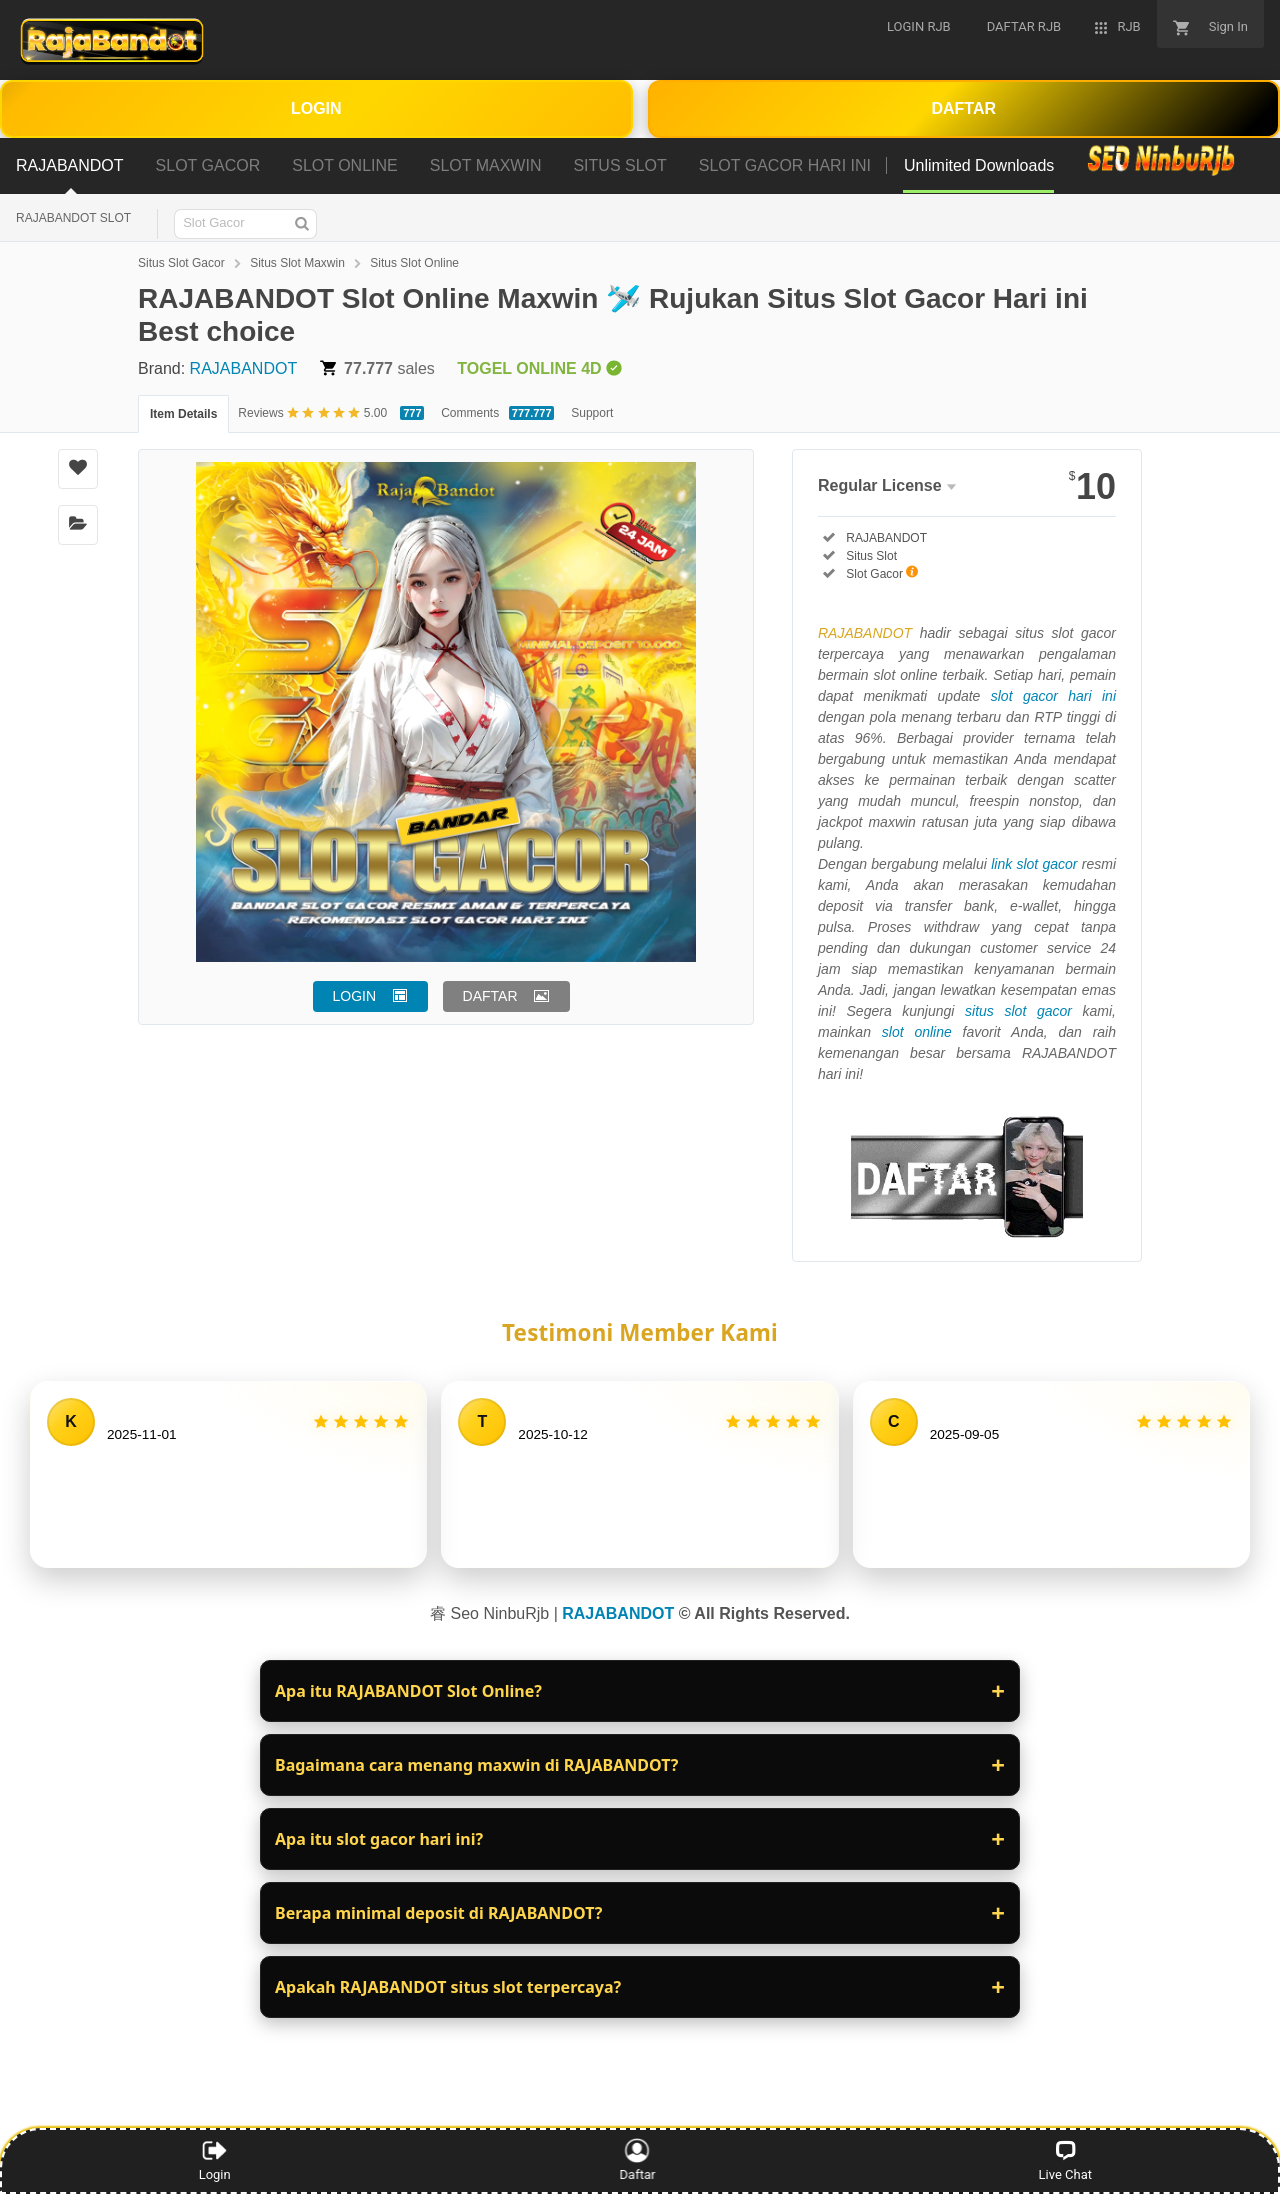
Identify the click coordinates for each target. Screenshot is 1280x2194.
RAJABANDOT (244, 368)
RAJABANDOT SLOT (73, 218)
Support (592, 413)
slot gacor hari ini (1053, 696)
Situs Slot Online (414, 263)
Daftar (642, 2160)
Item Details (183, 414)
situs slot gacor (1018, 1011)
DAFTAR (963, 108)
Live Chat (1065, 2160)
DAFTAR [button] (490, 996)
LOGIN (316, 108)
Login (215, 2160)
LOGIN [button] (355, 996)
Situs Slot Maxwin (297, 263)
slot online (917, 1032)
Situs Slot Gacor (181, 263)
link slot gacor (1034, 864)
